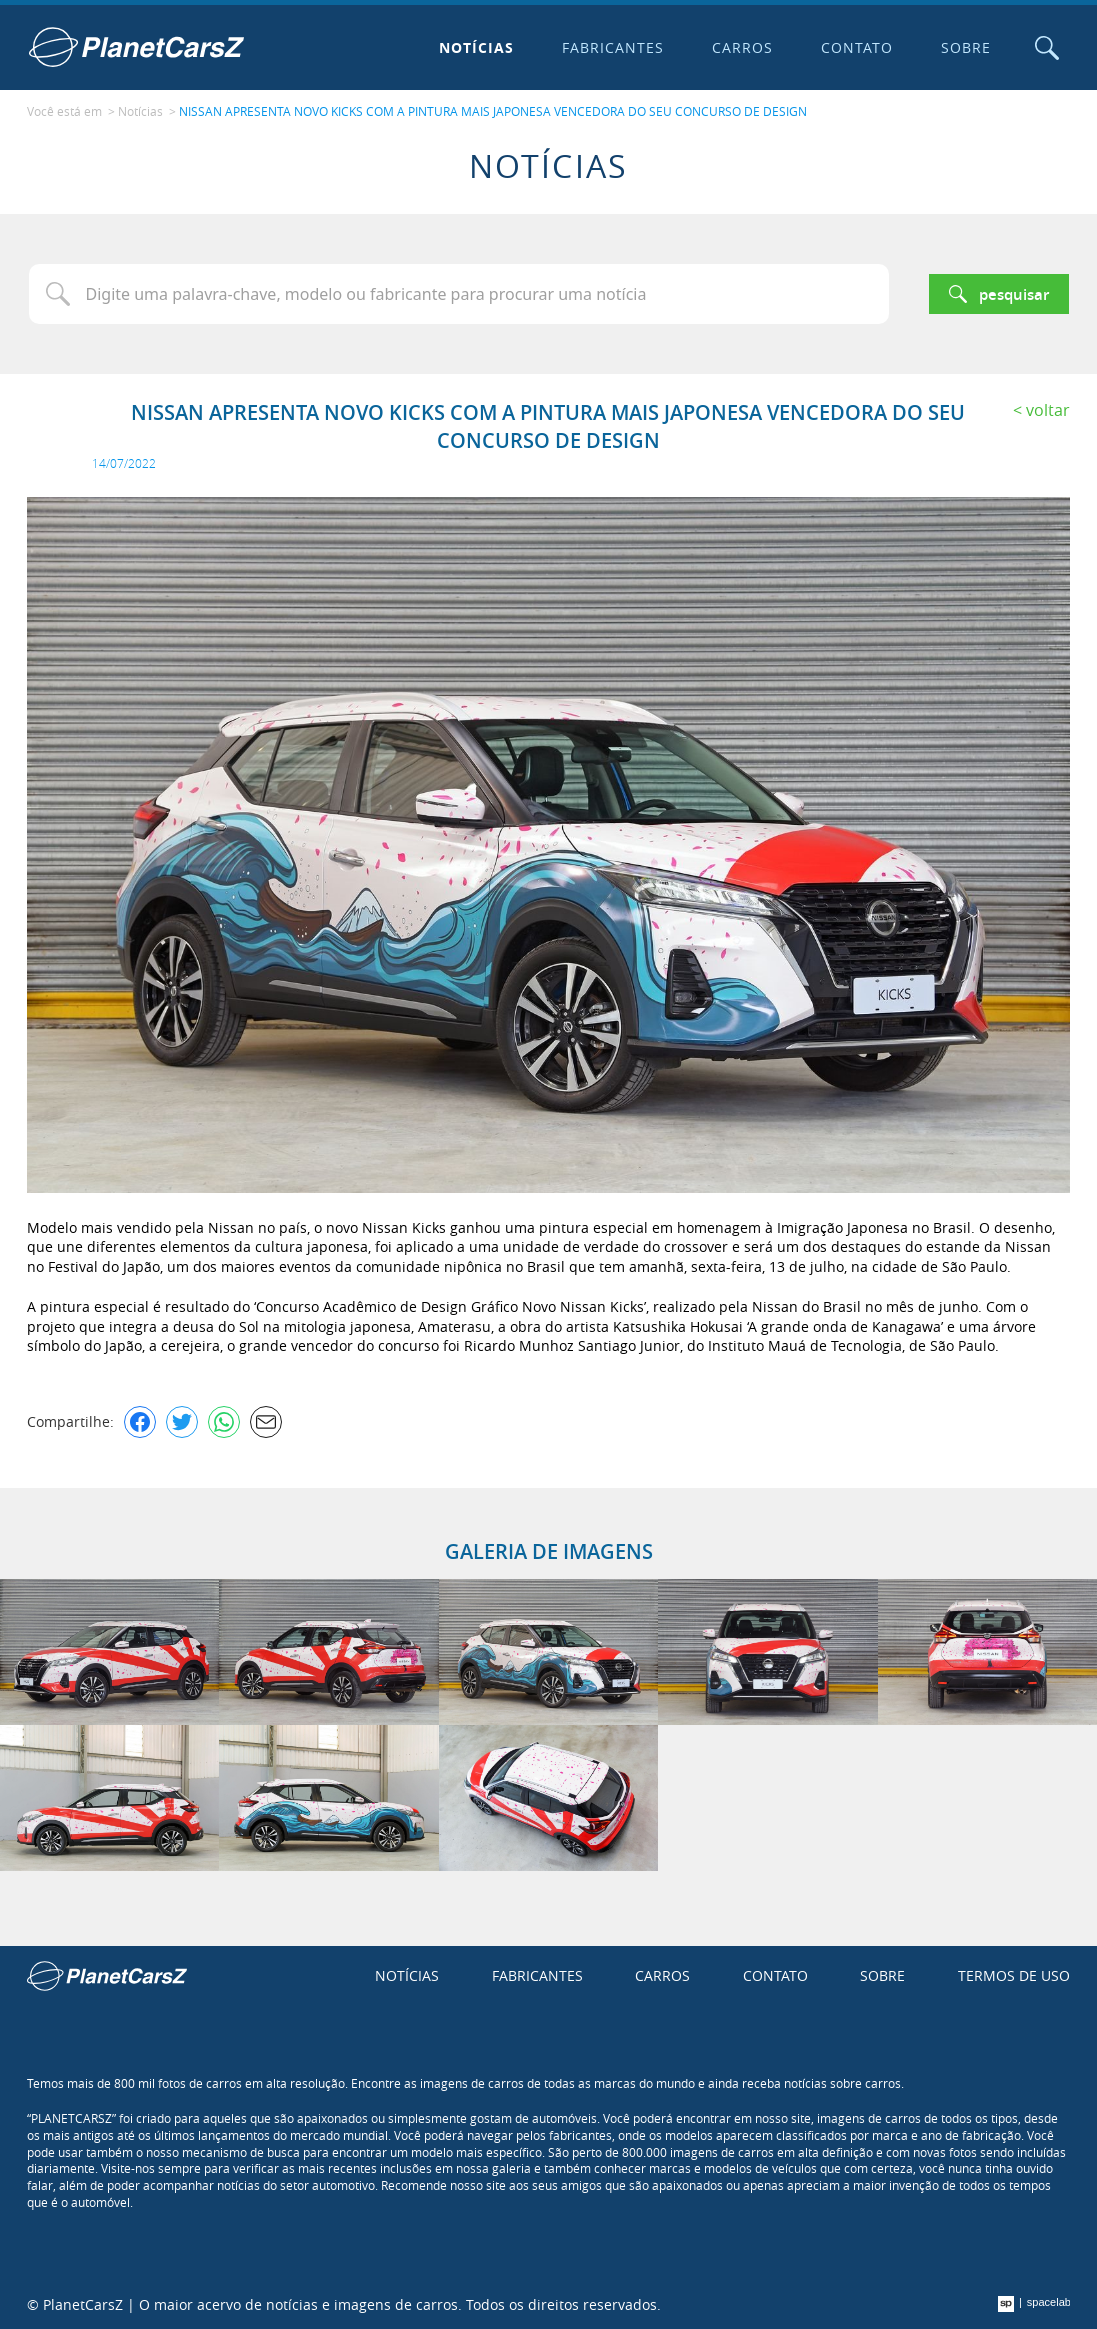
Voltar (1048, 410)
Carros (742, 47)
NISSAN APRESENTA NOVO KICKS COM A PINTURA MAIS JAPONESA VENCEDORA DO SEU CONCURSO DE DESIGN (493, 111)
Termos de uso (1014, 1975)
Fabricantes (613, 47)
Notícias (476, 47)
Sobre (966, 47)
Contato (857, 47)
